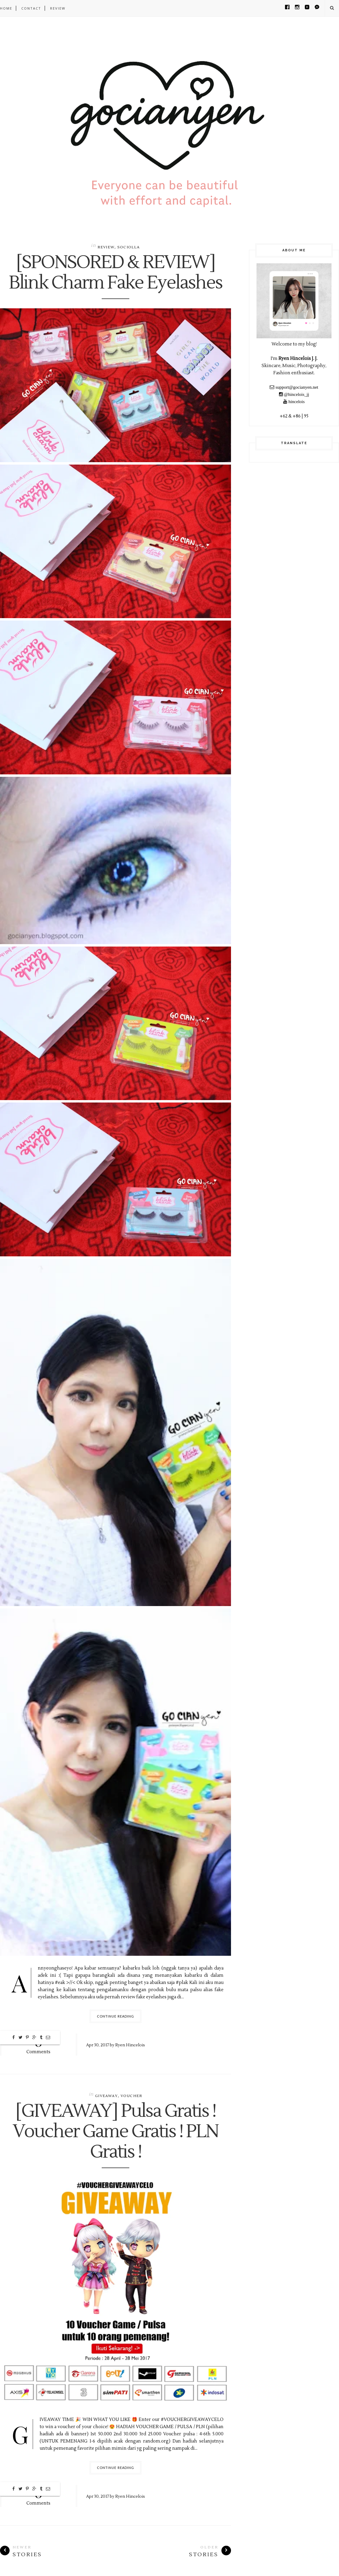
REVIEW (57, 8)
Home (6, 8)
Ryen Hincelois (130, 2045)
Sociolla (128, 247)
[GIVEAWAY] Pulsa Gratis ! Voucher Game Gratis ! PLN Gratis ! (115, 2131)
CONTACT (31, 8)
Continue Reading (115, 2016)
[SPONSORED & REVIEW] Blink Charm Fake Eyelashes (115, 273)
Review (106, 247)
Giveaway (106, 2096)
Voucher (131, 2096)
